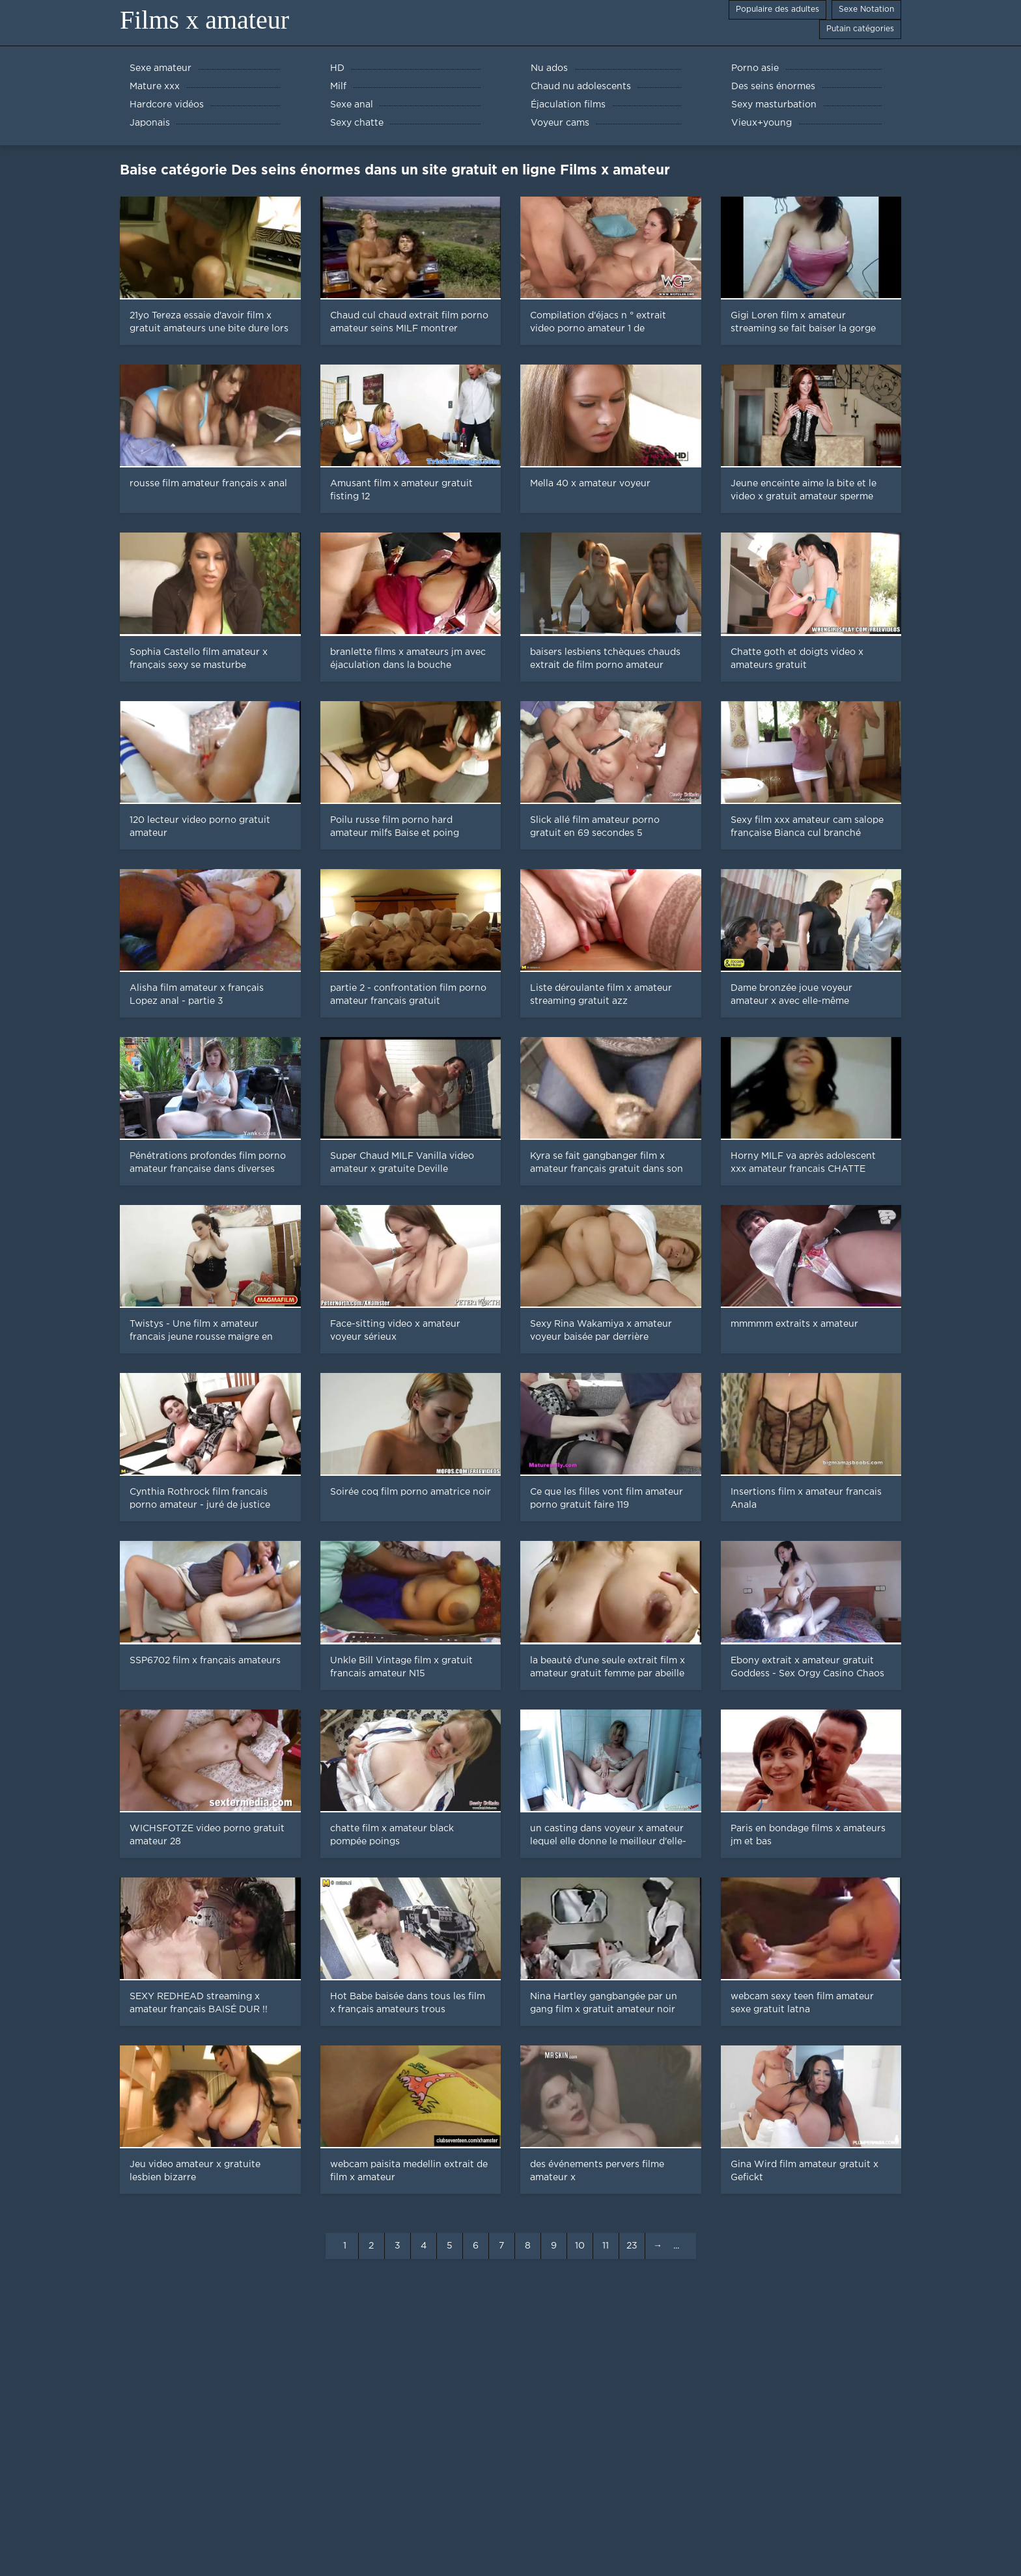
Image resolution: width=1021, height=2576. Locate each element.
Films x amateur (204, 20)
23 (631, 2246)
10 (580, 2246)
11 (605, 2246)
